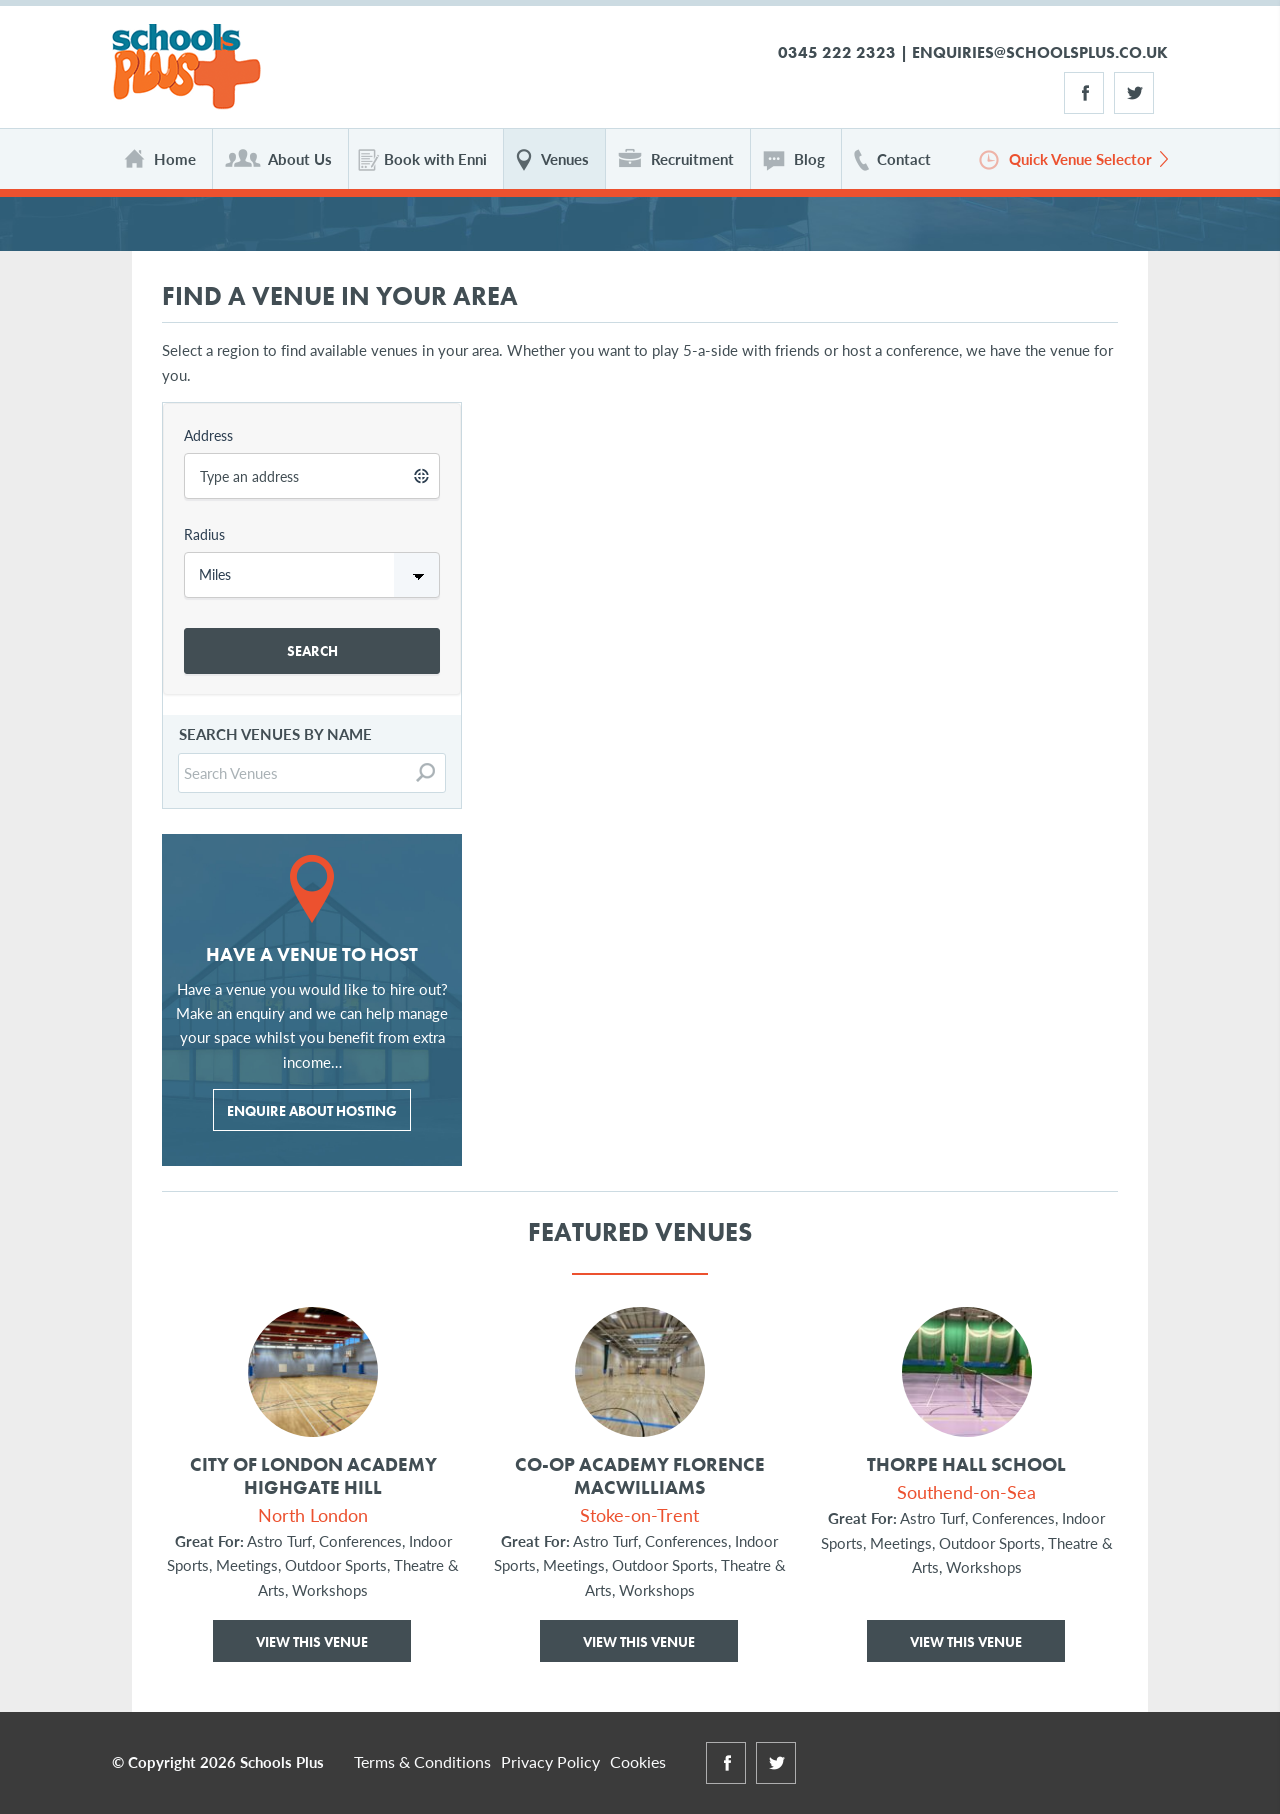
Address (208, 435)
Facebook (1084, 93)
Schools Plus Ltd (186, 67)
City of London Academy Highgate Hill (313, 1477)
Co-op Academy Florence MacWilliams (640, 1477)
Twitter (1134, 93)
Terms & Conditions (422, 1761)
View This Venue (312, 1642)
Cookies (638, 1761)
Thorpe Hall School (966, 1465)
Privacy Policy (550, 1761)
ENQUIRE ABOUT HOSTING (312, 1111)
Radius (204, 534)
